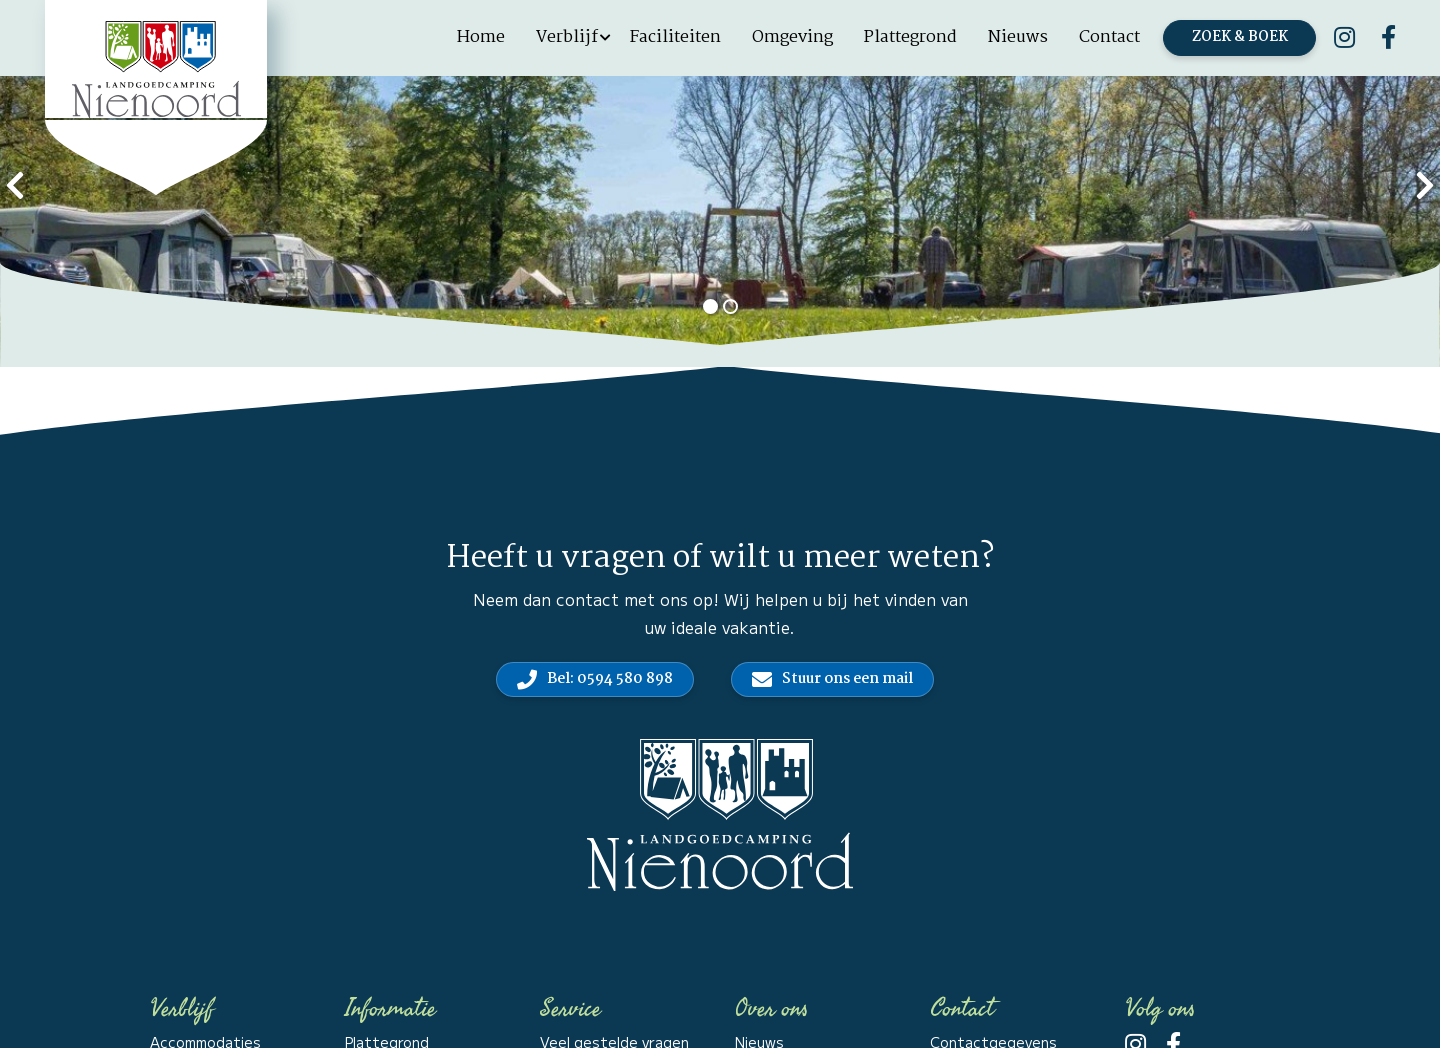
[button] (710, 307)
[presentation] (15, 183)
